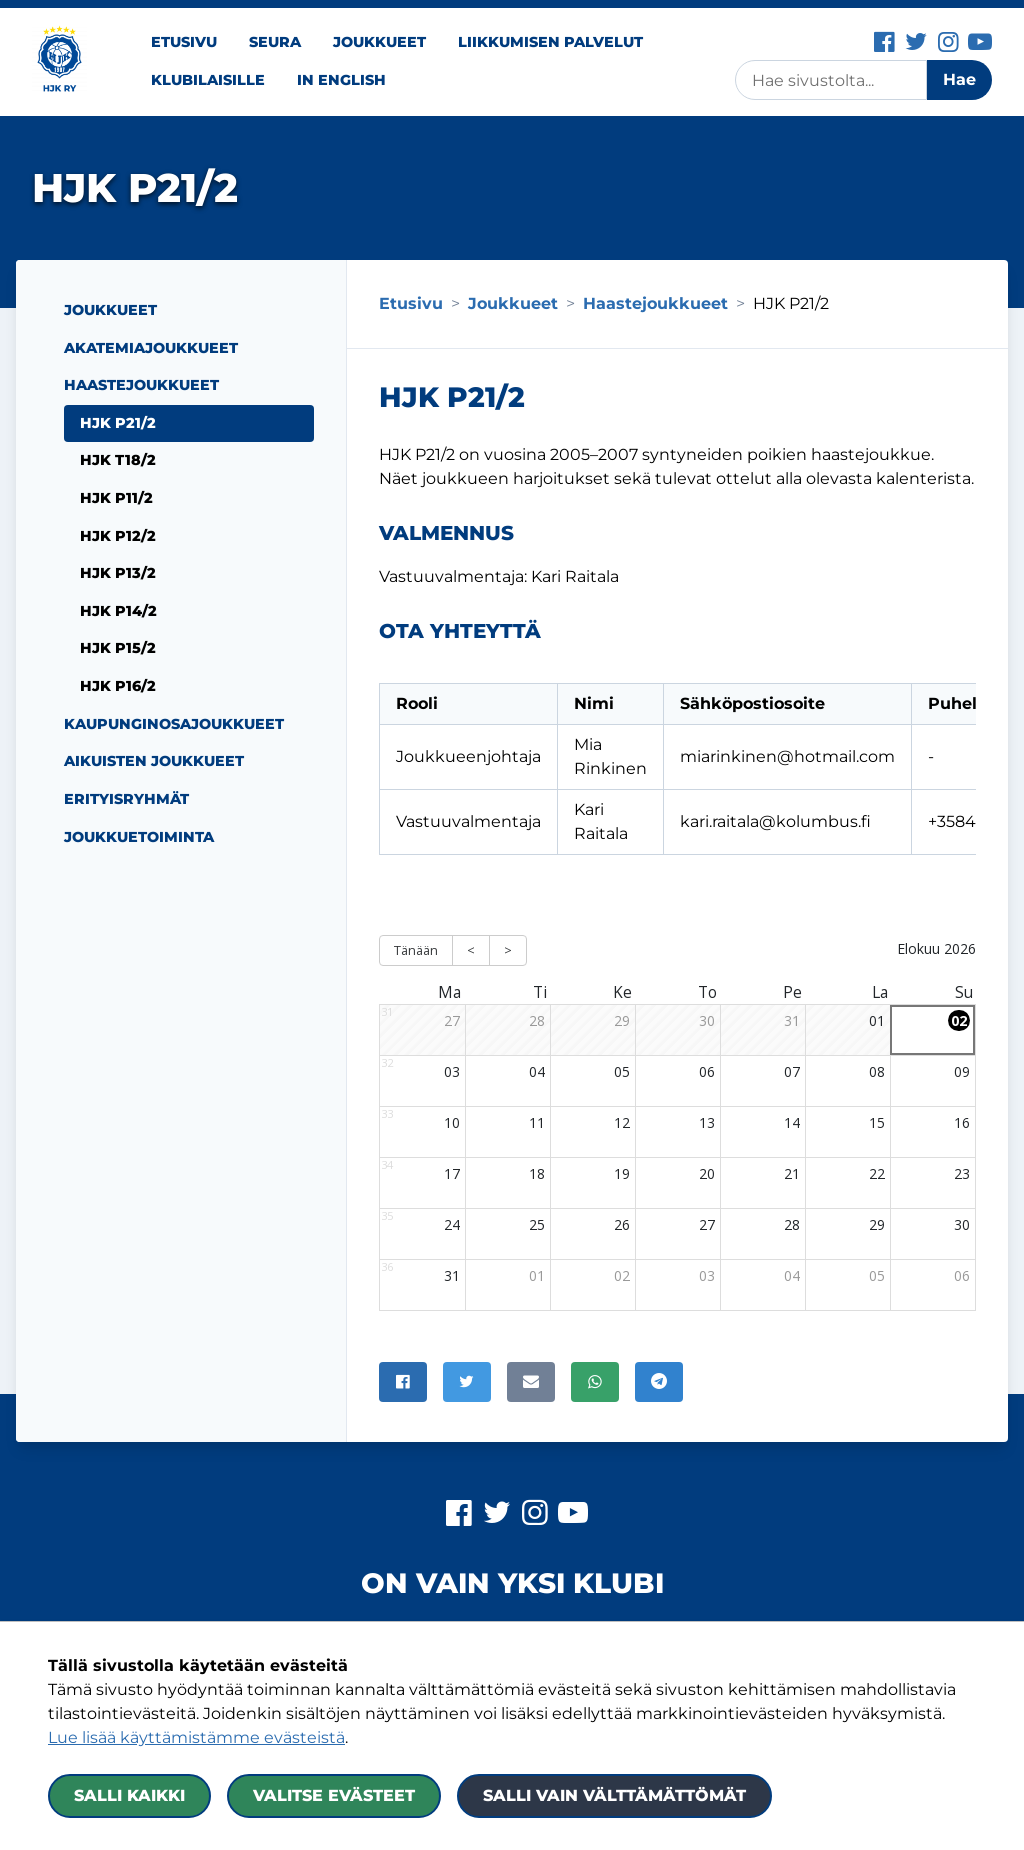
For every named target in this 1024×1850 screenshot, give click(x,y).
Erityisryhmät (126, 799)
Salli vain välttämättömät (614, 1795)
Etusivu (184, 42)
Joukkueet (379, 42)
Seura (275, 42)
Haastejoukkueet (141, 385)
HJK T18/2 (118, 460)
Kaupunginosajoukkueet (174, 724)
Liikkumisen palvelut (550, 42)
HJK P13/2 (118, 573)
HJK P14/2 (118, 611)
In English (341, 80)
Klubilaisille (208, 80)
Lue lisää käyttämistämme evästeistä (196, 1737)
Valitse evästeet (334, 1795)
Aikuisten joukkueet (154, 761)
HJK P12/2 (118, 536)
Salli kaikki (129, 1795)
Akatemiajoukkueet (151, 348)
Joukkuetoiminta (139, 837)
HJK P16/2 (118, 686)
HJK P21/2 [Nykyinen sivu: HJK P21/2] (118, 423)
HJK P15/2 (118, 648)
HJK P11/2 (116, 498)
